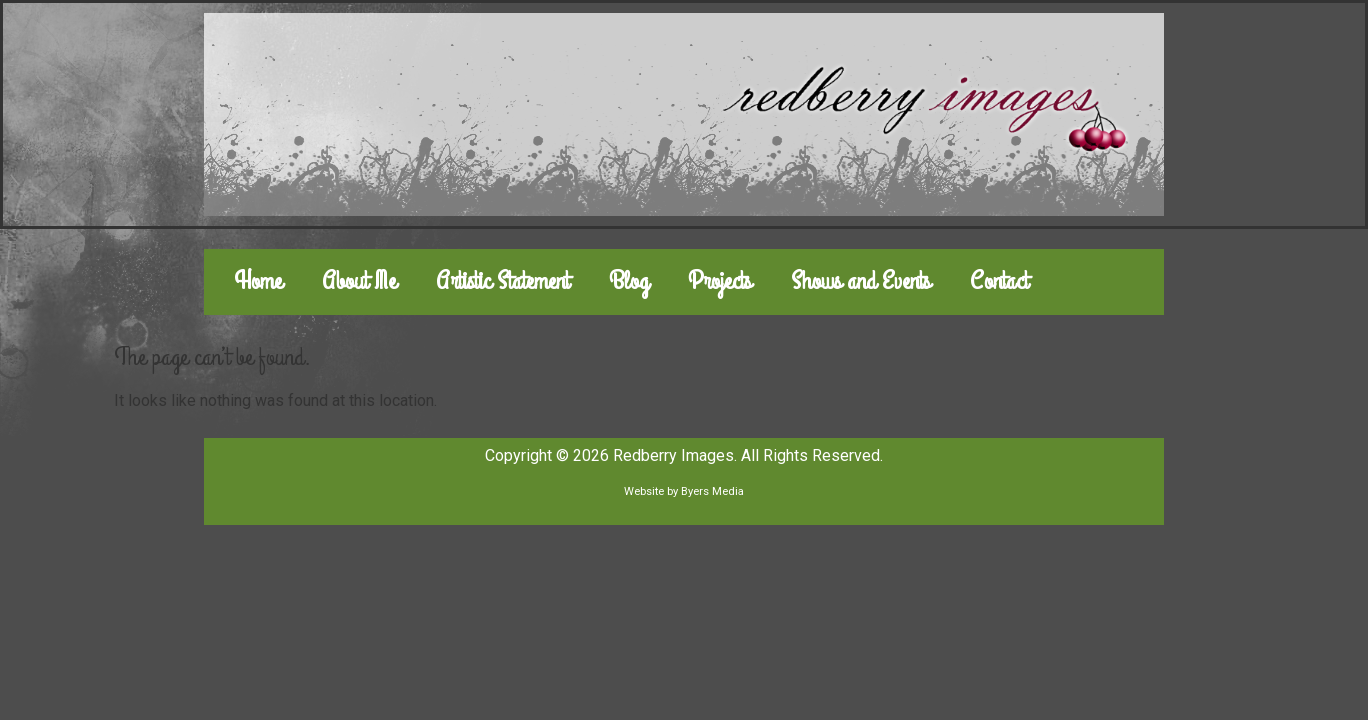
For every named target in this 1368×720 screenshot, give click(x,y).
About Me (359, 281)
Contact (999, 281)
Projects (719, 281)
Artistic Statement (502, 281)
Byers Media (712, 491)
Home (258, 281)
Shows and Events (860, 281)
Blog (628, 281)
